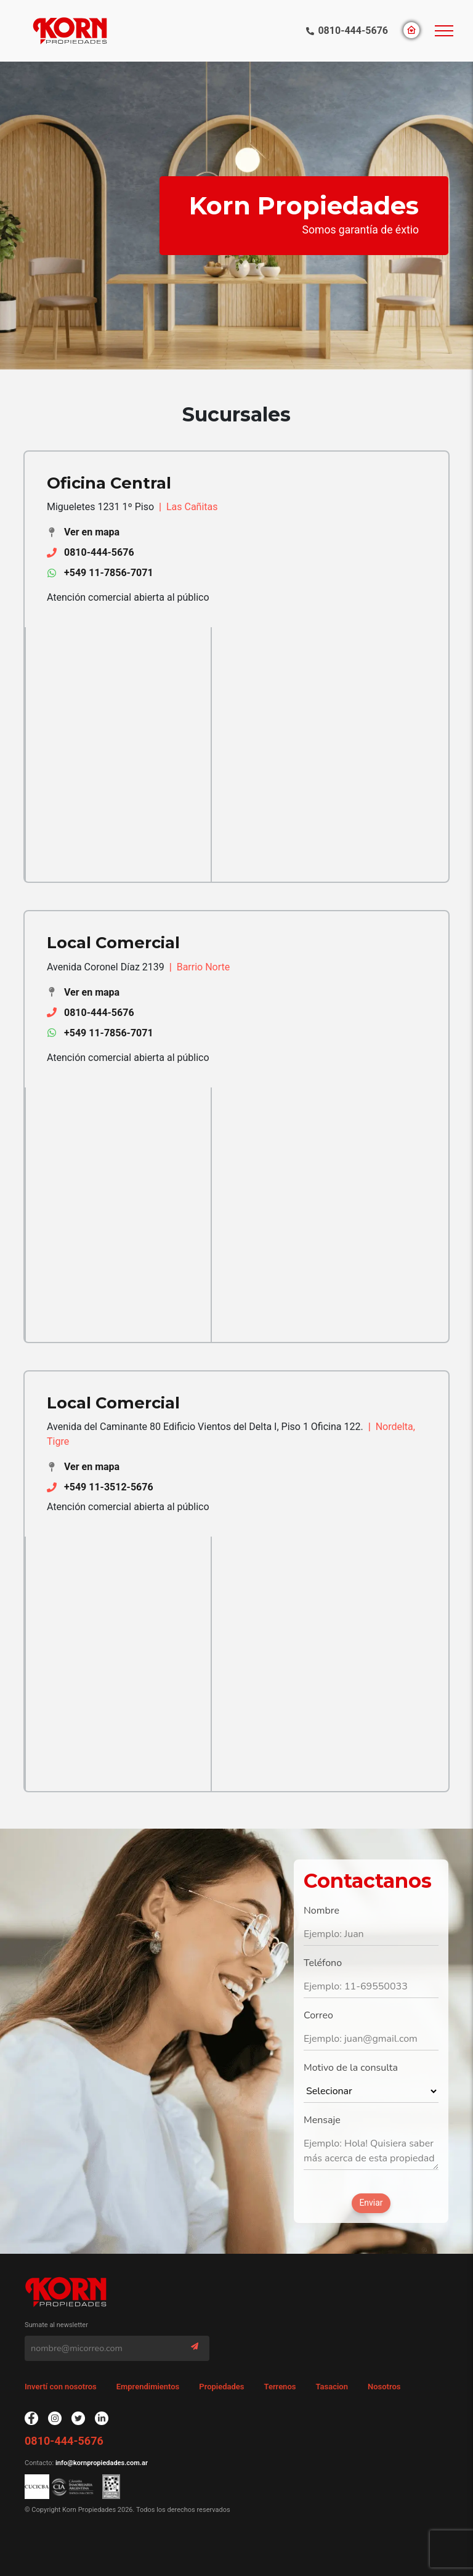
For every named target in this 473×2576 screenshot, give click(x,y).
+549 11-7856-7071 (108, 573)
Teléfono (323, 1963)
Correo (318, 2015)
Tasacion (331, 2386)
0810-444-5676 (353, 30)
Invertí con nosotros (61, 2386)
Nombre (321, 1910)
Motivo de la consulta (351, 2067)
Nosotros (384, 2386)
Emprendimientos (148, 2386)
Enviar (370, 2203)
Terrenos (280, 2386)
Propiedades (221, 2386)
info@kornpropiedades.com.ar (101, 2463)
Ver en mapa (91, 532)
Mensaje (322, 2120)
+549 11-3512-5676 (108, 1487)
